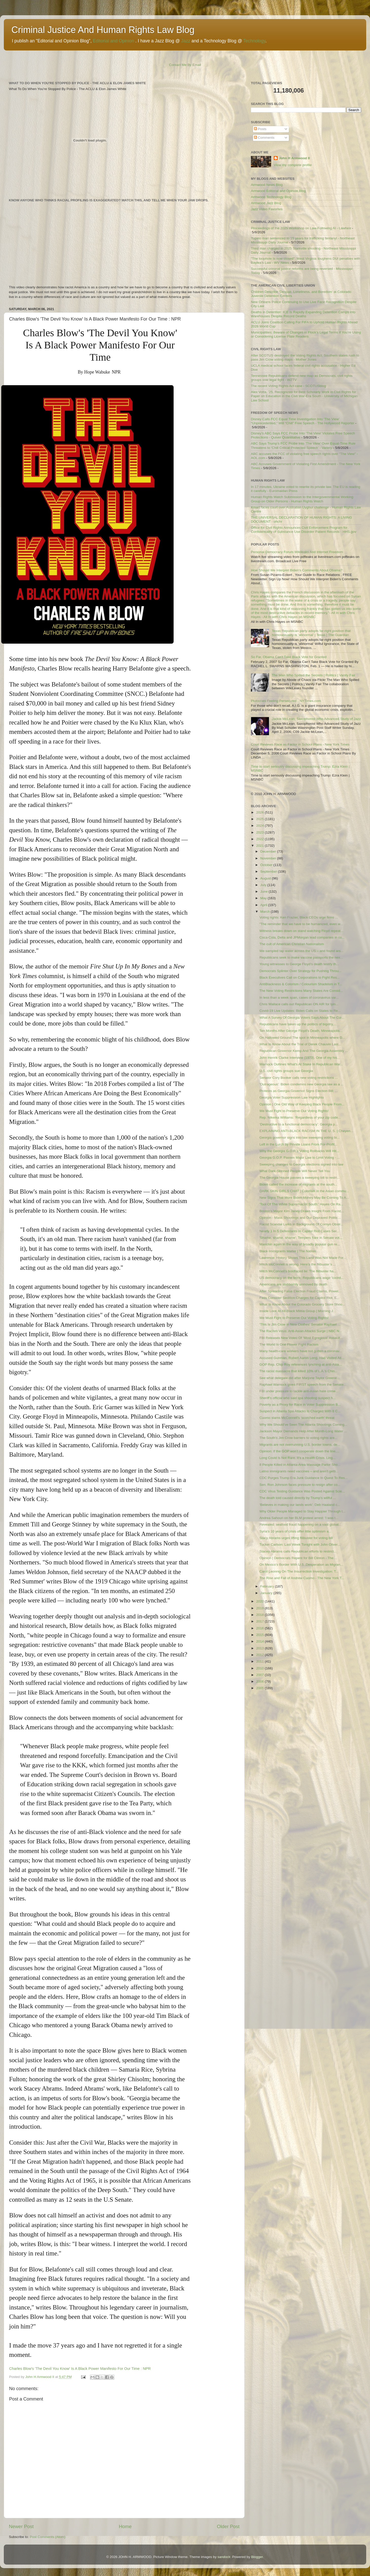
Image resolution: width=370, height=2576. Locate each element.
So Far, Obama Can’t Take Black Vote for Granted (288, 657)
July (263, 885)
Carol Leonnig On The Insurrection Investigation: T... (299, 1571)
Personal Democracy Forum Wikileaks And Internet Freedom (297, 552)
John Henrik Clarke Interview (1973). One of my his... (300, 1058)
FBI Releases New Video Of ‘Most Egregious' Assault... (301, 1338)
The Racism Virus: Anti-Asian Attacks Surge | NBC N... (301, 1331)
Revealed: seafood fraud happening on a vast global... (301, 1524)
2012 (260, 1655)
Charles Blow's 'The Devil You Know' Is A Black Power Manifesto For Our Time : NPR (80, 2369)
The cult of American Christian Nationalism (292, 944)
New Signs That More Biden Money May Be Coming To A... (304, 1197)
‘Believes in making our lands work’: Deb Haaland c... (300, 1505)
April (264, 905)
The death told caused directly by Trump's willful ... (298, 1498)
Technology (254, 40)
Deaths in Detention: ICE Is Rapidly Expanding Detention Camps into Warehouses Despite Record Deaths (303, 314)
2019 (260, 1608)
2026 (260, 812)
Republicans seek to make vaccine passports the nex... (301, 957)
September (269, 871)
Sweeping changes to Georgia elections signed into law (301, 1164)
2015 (260, 1635)
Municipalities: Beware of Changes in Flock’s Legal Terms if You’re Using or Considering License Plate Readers (306, 334)
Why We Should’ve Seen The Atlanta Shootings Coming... (303, 1424)
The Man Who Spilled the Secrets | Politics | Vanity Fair (313, 675)
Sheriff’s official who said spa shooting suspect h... (298, 1398)
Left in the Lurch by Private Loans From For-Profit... (299, 1144)
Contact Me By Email (185, 65)
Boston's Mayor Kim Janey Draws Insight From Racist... (302, 1211)
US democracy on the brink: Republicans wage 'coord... (302, 1278)
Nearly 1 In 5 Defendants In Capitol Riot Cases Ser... (299, 1231)
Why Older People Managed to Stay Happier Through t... (302, 1511)
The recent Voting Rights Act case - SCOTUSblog (288, 386)
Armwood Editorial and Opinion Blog (278, 191)
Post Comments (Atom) (47, 2537)
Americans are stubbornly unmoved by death (293, 1284)
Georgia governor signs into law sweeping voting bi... (300, 1137)
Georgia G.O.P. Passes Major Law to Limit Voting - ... (300, 1157)
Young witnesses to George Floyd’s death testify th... (299, 964)
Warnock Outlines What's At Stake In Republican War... (301, 1064)
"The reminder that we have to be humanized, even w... (301, 924)
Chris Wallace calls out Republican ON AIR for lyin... (299, 1004)
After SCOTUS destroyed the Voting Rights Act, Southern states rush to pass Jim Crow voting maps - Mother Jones (305, 357)
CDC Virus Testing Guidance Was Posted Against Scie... (302, 1491)
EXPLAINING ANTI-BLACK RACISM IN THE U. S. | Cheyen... (306, 1131)
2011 (260, 1661)
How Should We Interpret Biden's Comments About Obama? (296, 570)
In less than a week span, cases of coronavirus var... (299, 997)
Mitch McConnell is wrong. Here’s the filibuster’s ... (298, 1264)
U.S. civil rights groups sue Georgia (286, 1071)
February (267, 1586)
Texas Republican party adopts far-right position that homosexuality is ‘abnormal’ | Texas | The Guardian (311, 633)
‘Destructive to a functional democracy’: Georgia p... (299, 1124)
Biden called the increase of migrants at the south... (298, 1184)
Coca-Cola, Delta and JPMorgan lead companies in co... (302, 937)
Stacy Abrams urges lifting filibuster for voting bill (296, 1538)
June (264, 891)
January (266, 1593)
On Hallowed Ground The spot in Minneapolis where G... (302, 1037)
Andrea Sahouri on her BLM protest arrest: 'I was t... (299, 1518)
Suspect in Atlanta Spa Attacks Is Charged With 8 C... (300, 1411)
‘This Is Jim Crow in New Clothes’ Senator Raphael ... (300, 1324)
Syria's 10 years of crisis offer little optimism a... (295, 1531)
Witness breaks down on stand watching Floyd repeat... (301, 931)
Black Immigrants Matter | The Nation (288, 1251)
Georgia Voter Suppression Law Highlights (292, 1097)
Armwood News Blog (267, 185)
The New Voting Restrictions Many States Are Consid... (301, 991)
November (268, 858)
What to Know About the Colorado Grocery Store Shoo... (302, 1304)
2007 (260, 1675)
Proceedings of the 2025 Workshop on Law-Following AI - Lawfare (301, 228)
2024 (260, 825)
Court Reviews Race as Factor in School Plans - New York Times (300, 744)
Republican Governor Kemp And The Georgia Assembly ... (304, 1051)
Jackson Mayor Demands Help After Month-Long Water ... (303, 1431)
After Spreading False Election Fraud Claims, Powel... (300, 1291)
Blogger (257, 2557)
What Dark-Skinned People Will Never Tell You (295, 1171)
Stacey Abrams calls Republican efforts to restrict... (298, 1551)
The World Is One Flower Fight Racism (289, 1344)
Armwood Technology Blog (271, 197)
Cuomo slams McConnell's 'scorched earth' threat (297, 1418)
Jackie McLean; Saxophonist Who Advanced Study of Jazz (316, 719)
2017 (260, 1621)
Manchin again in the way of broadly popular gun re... (300, 1244)
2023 (260, 832)
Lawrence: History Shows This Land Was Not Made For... (303, 1258)
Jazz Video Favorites (267, 209)
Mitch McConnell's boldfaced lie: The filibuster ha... (298, 1271)
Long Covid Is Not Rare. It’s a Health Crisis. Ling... (298, 1458)
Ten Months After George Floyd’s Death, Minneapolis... (301, 1031)
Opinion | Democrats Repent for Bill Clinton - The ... (298, 1558)
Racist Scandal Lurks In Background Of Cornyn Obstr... (301, 1224)
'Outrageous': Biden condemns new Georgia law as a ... (302, 1084)
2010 (260, 1668)
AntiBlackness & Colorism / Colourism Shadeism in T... (301, 984)
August (266, 878)
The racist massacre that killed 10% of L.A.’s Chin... (299, 1371)
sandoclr (223, 2557)
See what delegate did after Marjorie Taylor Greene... (300, 1378)
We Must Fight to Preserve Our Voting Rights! (294, 1111)
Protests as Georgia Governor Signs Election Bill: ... (299, 1091)
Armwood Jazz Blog (266, 203)
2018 (260, 1615)
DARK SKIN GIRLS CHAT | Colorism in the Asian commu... (304, 1191)
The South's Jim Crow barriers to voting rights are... (298, 1438)
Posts (260, 129)
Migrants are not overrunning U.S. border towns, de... (300, 1444)
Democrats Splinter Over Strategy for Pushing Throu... (301, 971)
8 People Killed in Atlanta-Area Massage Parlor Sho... (300, 1465)
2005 (260, 1688)
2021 (260, 846)
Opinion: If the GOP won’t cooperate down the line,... (299, 1451)
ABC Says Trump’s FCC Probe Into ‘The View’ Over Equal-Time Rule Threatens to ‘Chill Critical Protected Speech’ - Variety (303, 445)
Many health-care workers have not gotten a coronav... (301, 1351)
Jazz (185, 40)
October (266, 865)
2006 (260, 1681)
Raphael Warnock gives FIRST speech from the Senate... (303, 1384)
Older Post (228, 2526)
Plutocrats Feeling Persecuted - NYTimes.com (286, 701)
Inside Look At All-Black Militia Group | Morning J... (298, 1311)
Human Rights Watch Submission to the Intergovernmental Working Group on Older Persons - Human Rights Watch (302, 499)
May (264, 898)
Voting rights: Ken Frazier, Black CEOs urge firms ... (299, 917)
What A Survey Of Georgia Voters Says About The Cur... (302, 1017)
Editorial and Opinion (113, 40)
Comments (264, 137)
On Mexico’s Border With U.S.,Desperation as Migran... (301, 1564)
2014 (260, 1641)
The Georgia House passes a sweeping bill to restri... (300, 1177)
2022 (260, 839)
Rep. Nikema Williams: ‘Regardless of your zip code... (300, 1117)
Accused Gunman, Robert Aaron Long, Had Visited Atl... (302, 1358)
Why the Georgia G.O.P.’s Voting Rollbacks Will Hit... (299, 1151)
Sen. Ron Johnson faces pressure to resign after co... (300, 1485)
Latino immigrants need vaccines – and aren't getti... (299, 1471)
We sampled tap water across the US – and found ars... (301, 951)
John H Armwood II (294, 158)
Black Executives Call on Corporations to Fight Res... (300, 977)
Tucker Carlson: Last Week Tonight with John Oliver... (300, 1544)
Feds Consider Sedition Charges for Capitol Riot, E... (300, 1298)
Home (125, 2526)
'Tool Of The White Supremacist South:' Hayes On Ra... (301, 1204)
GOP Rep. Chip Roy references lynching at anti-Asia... (301, 1364)
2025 (260, 819)
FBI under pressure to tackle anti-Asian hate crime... (299, 1391)
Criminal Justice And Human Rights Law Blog (102, 30)
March (265, 911)
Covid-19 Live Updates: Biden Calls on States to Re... (300, 1011)
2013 (260, 1648)
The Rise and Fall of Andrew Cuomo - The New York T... (302, 1578)
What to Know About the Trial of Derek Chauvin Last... (300, 1044)
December (268, 851)
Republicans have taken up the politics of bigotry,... (298, 1024)
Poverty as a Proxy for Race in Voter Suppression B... (300, 1404)
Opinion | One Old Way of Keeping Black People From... (302, 1104)
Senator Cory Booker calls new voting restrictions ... (299, 1078)
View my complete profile (293, 165)
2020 (260, 1601)
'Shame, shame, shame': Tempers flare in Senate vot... (301, 1238)
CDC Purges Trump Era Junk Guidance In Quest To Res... (304, 1478)
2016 (260, 1628)
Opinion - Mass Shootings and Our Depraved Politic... (300, 1218)
